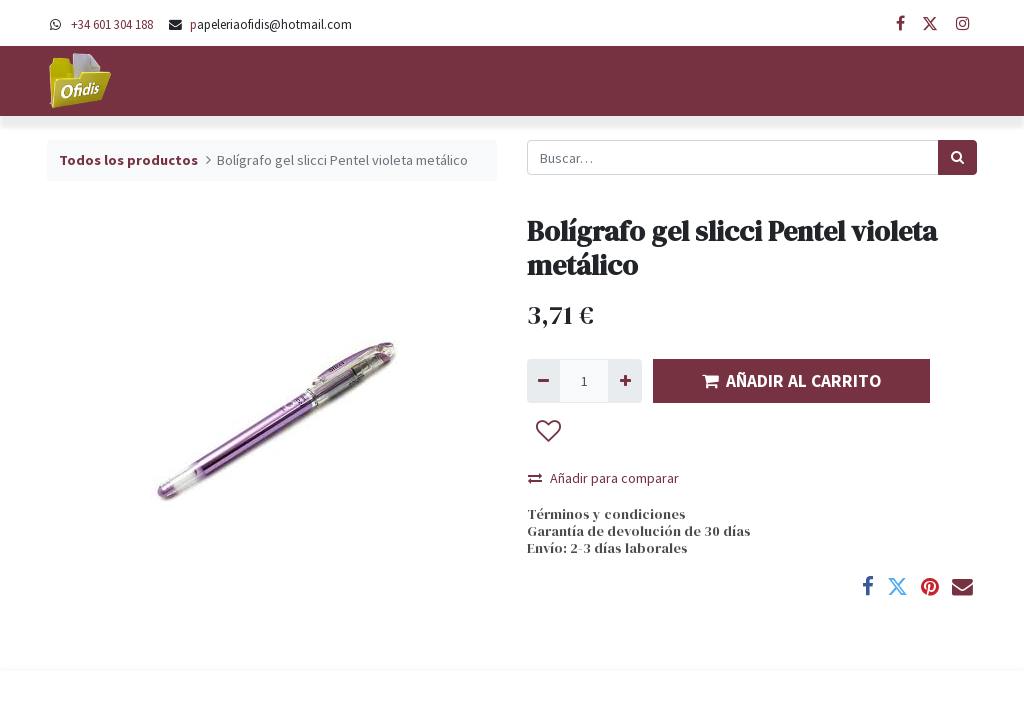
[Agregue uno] (624, 380)
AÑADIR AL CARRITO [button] (791, 381)
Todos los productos (128, 160)
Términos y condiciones (606, 514)
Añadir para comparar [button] (603, 478)
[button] (549, 431)
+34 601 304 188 (112, 24)
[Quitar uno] (543, 380)
